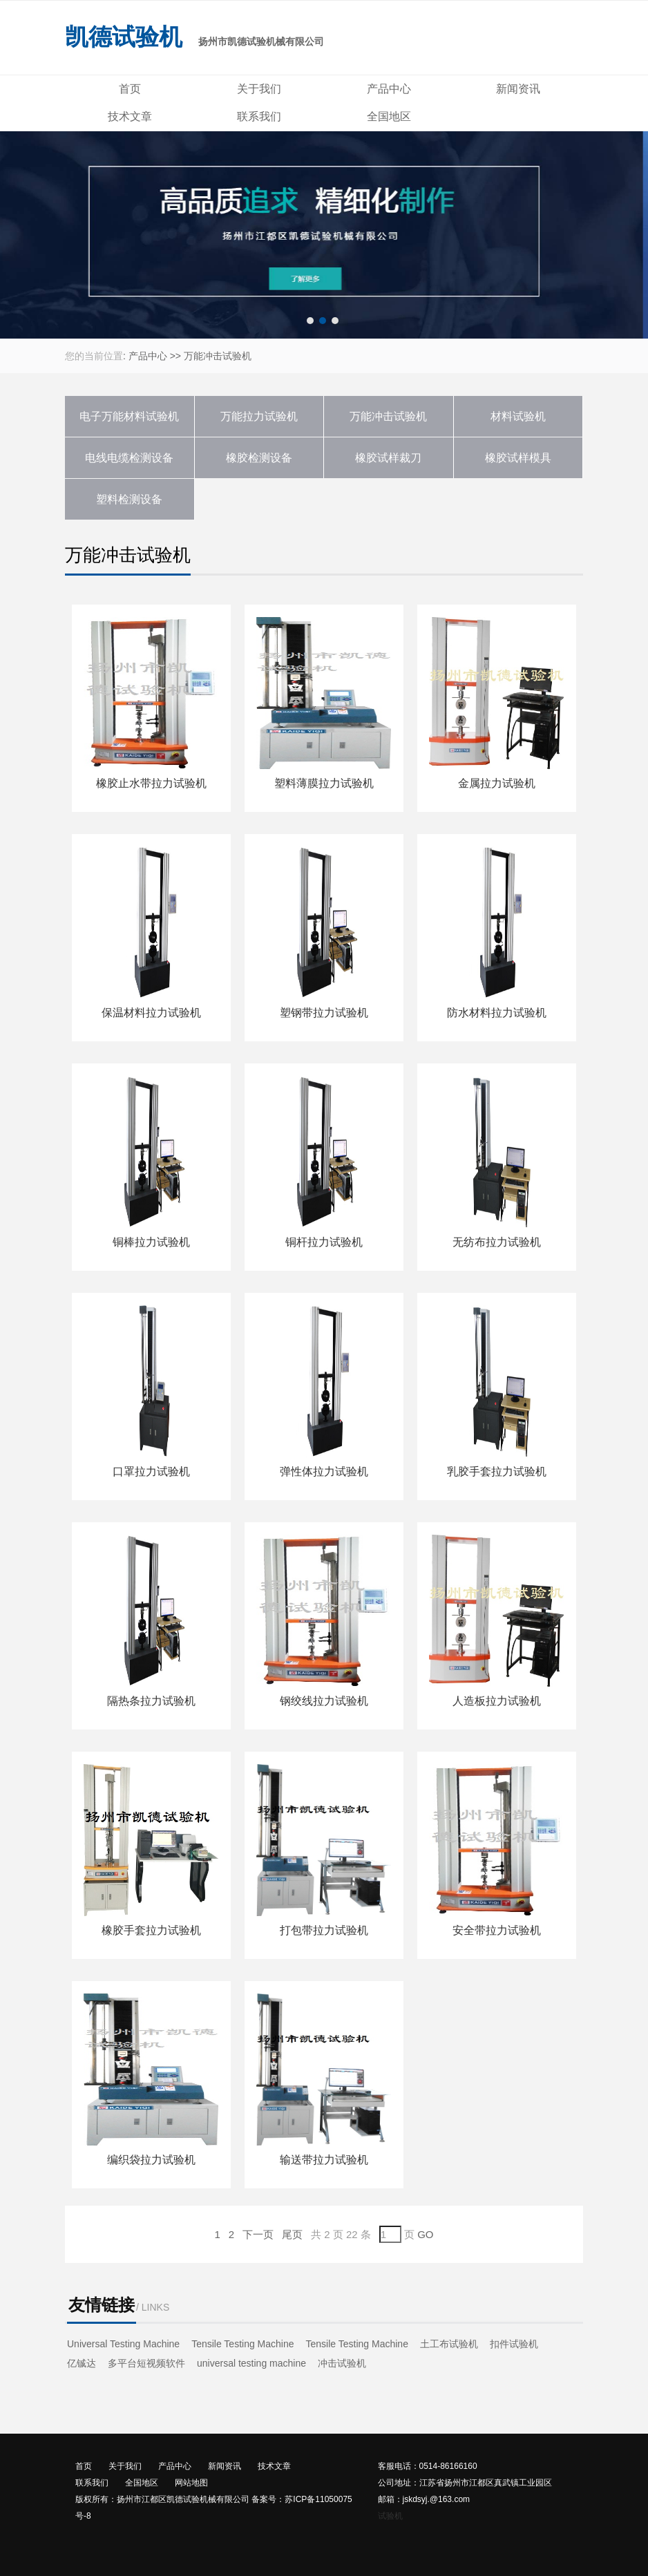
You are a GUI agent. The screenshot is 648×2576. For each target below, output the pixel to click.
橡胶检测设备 (259, 458)
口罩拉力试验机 (151, 1471)
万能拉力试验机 (259, 416)
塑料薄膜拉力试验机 (324, 783)
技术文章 (130, 116)
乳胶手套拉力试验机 (496, 1471)
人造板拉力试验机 (496, 1701)
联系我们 (259, 116)
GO (425, 2234)
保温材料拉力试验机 (151, 1013)
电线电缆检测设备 (129, 458)
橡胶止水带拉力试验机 (151, 783)
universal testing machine (251, 2363)
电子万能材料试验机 (129, 416)
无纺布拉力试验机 (496, 1242)
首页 (130, 89)
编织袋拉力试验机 (151, 2160)
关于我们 (259, 89)
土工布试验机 (449, 2343)
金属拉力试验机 (496, 783)
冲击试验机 (342, 2363)
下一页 (258, 2234)
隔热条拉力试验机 (151, 1701)
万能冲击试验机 (217, 355)
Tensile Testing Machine (242, 2343)
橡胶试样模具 (518, 458)
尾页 (292, 2234)
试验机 (390, 2516)
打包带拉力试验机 (324, 1930)
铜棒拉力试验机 (151, 1242)
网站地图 (191, 2483)
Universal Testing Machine (123, 2343)
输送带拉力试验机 (324, 2160)
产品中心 (389, 89)
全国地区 (389, 116)
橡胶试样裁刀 (388, 458)
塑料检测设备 (129, 499)
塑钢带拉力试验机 (324, 1013)
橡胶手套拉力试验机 (151, 1930)
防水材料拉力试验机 (496, 1013)
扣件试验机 (514, 2343)
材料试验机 (518, 416)
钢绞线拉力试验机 (324, 1701)
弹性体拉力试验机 (324, 1471)
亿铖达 (81, 2363)
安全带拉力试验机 (496, 1930)
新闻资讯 (518, 89)
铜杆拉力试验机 (324, 1242)
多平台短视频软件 (146, 2363)
